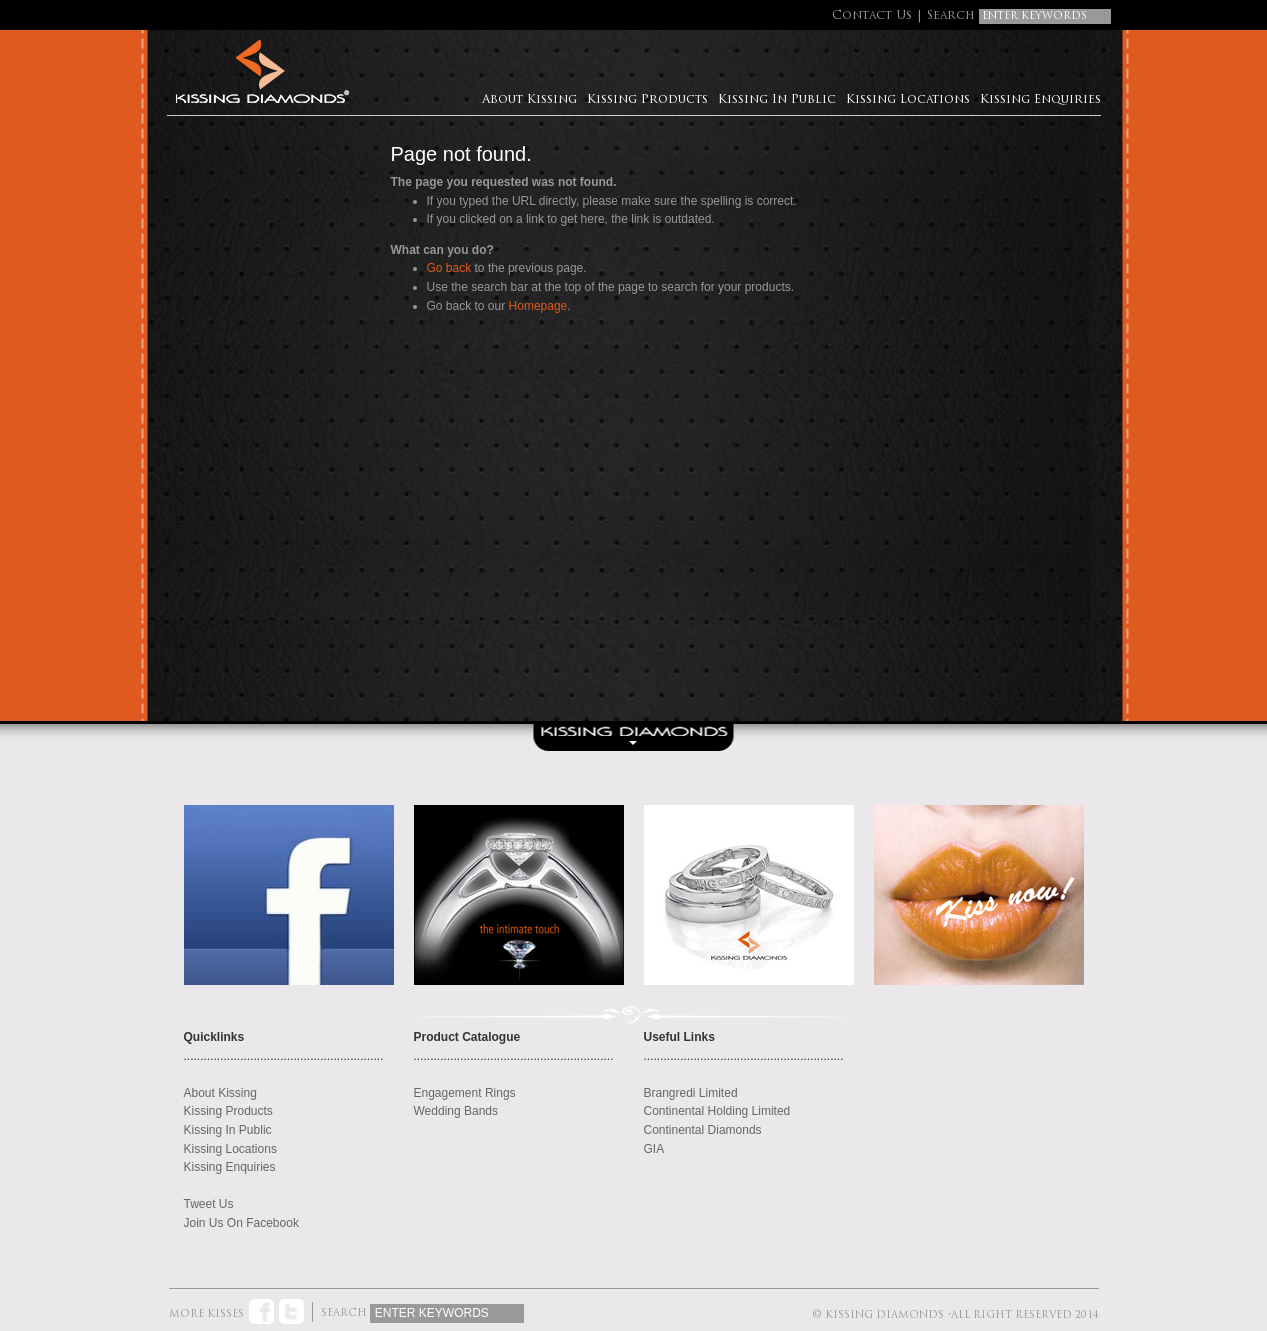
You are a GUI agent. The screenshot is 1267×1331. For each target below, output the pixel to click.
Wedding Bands (456, 1111)
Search (951, 16)
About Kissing (529, 100)
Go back (449, 268)
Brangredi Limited (691, 1093)
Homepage (538, 306)
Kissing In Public (777, 100)
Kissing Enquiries (1040, 100)
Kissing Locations (908, 100)
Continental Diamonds (703, 1130)
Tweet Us (209, 1204)
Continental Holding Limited (717, 1111)
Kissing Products (647, 100)
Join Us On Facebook (241, 1223)
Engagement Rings (465, 1093)
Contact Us (872, 16)
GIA (654, 1149)
